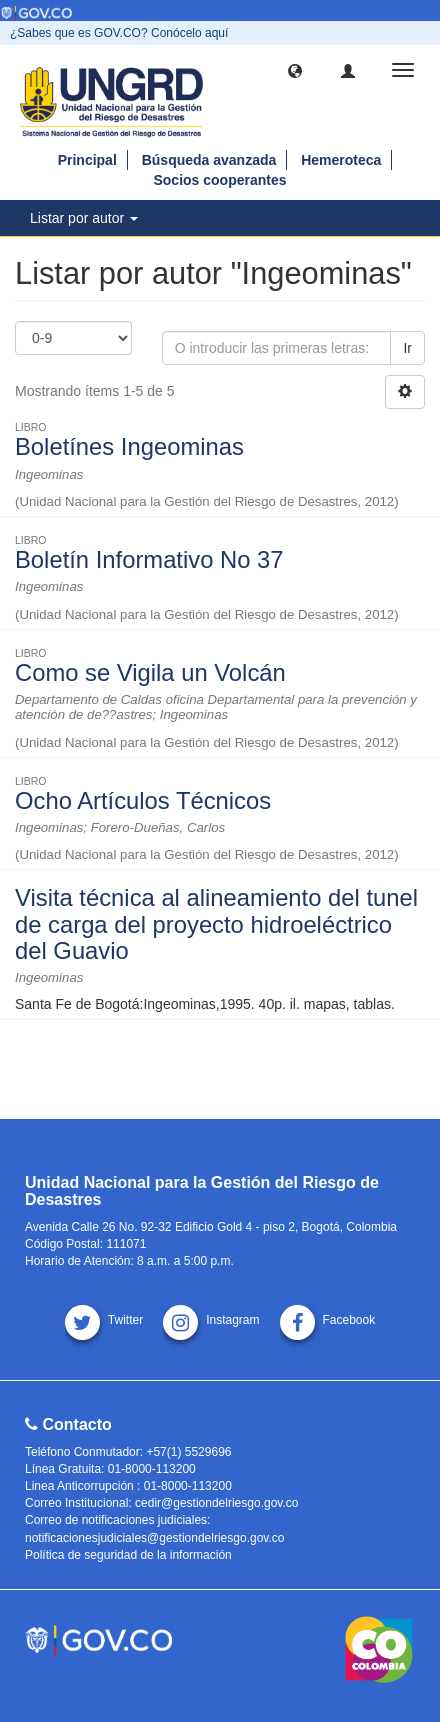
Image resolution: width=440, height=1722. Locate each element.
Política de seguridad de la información (128, 1555)
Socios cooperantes (219, 180)
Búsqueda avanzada (209, 160)
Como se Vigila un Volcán (150, 672)
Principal (87, 160)
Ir (407, 348)
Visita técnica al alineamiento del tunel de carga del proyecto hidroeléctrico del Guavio (216, 923)
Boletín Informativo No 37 (149, 559)
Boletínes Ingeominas (129, 446)
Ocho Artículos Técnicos (143, 800)
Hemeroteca (341, 160)
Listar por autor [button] (84, 218)
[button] (295, 70)
